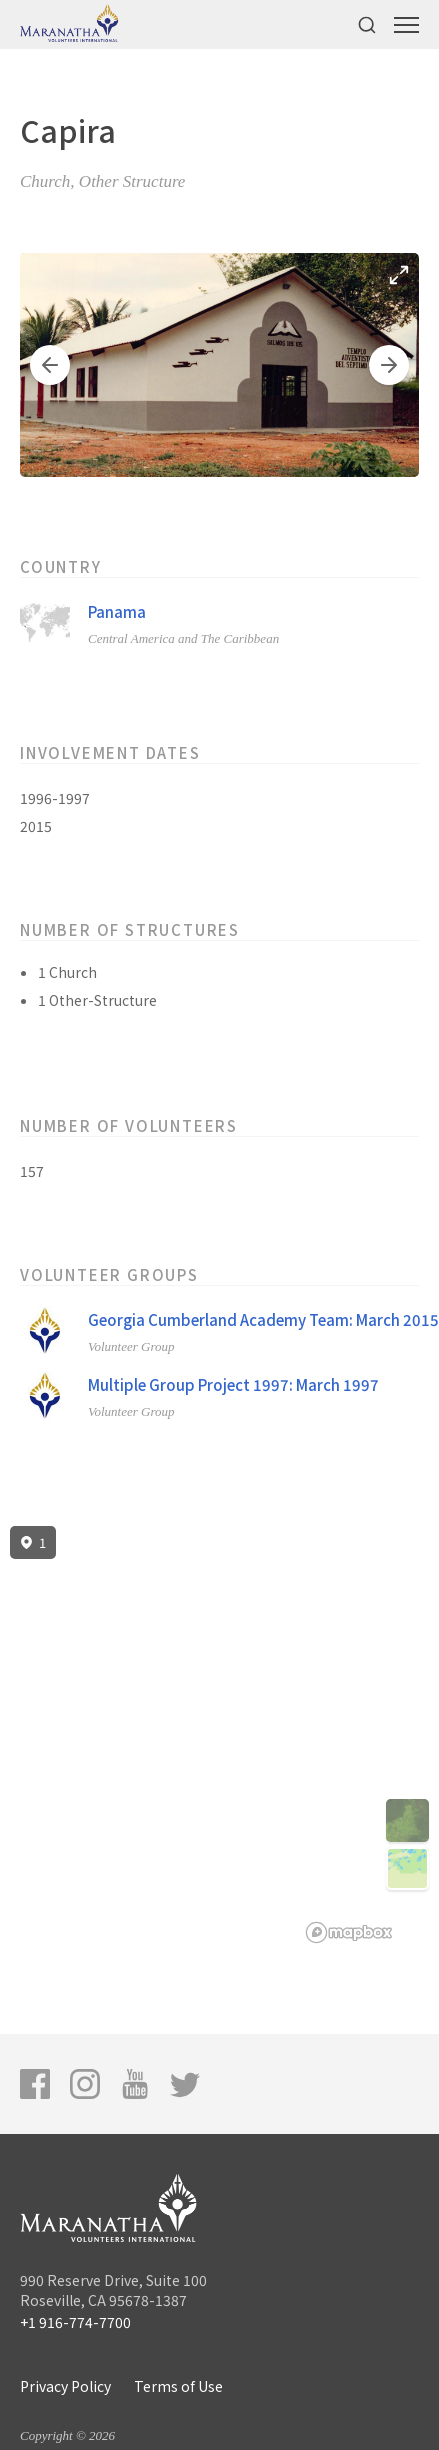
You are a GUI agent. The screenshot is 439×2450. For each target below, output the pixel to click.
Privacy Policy (65, 2386)
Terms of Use (178, 2386)
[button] (50, 365)
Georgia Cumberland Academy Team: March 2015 (263, 1319)
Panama (117, 611)
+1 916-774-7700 (75, 2322)
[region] (219, 1735)
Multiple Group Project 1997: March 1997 (233, 1384)
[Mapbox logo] (349, 1932)
